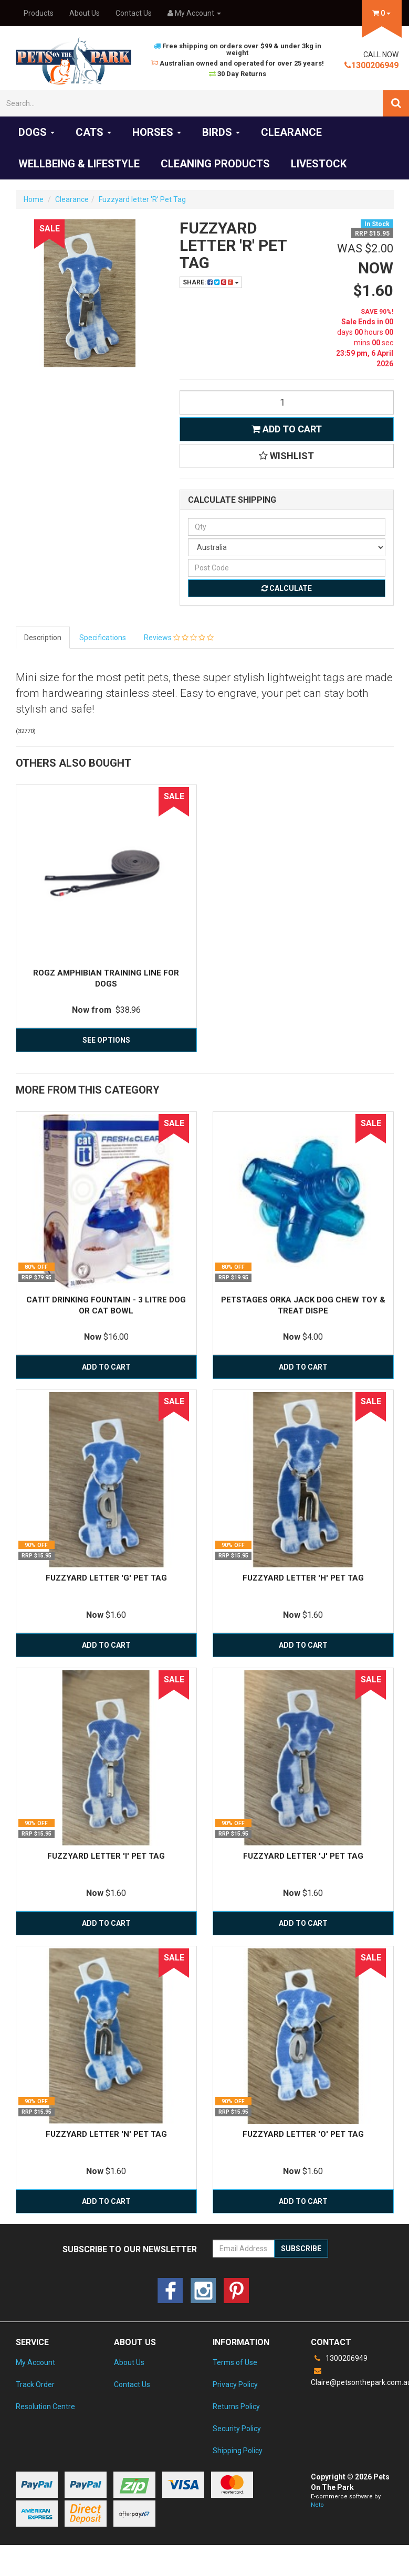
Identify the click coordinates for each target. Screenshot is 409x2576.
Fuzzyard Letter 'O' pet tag (303, 2134)
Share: (211, 282)
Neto (317, 2504)
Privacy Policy (235, 2384)
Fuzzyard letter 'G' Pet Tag (106, 1578)
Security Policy (237, 2428)
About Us (84, 13)
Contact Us (134, 13)
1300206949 (371, 65)
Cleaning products (215, 163)
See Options (106, 1040)
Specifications (102, 637)
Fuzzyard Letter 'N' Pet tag (106, 2134)
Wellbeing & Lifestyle (79, 163)
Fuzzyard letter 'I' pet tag (106, 1856)
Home (34, 199)
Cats (93, 132)
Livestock (319, 163)
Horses (156, 132)
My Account (35, 2362)
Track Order (35, 2384)
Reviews (179, 637)
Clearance (291, 132)
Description (42, 637)
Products (39, 13)
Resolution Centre (45, 2406)
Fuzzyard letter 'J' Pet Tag (303, 1856)
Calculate (286, 588)
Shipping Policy (238, 2450)
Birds (221, 132)
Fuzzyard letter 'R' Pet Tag (142, 199)
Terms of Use (235, 2362)
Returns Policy (236, 2406)
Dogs (36, 132)
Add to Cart (286, 428)
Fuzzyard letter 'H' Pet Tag (303, 1578)
